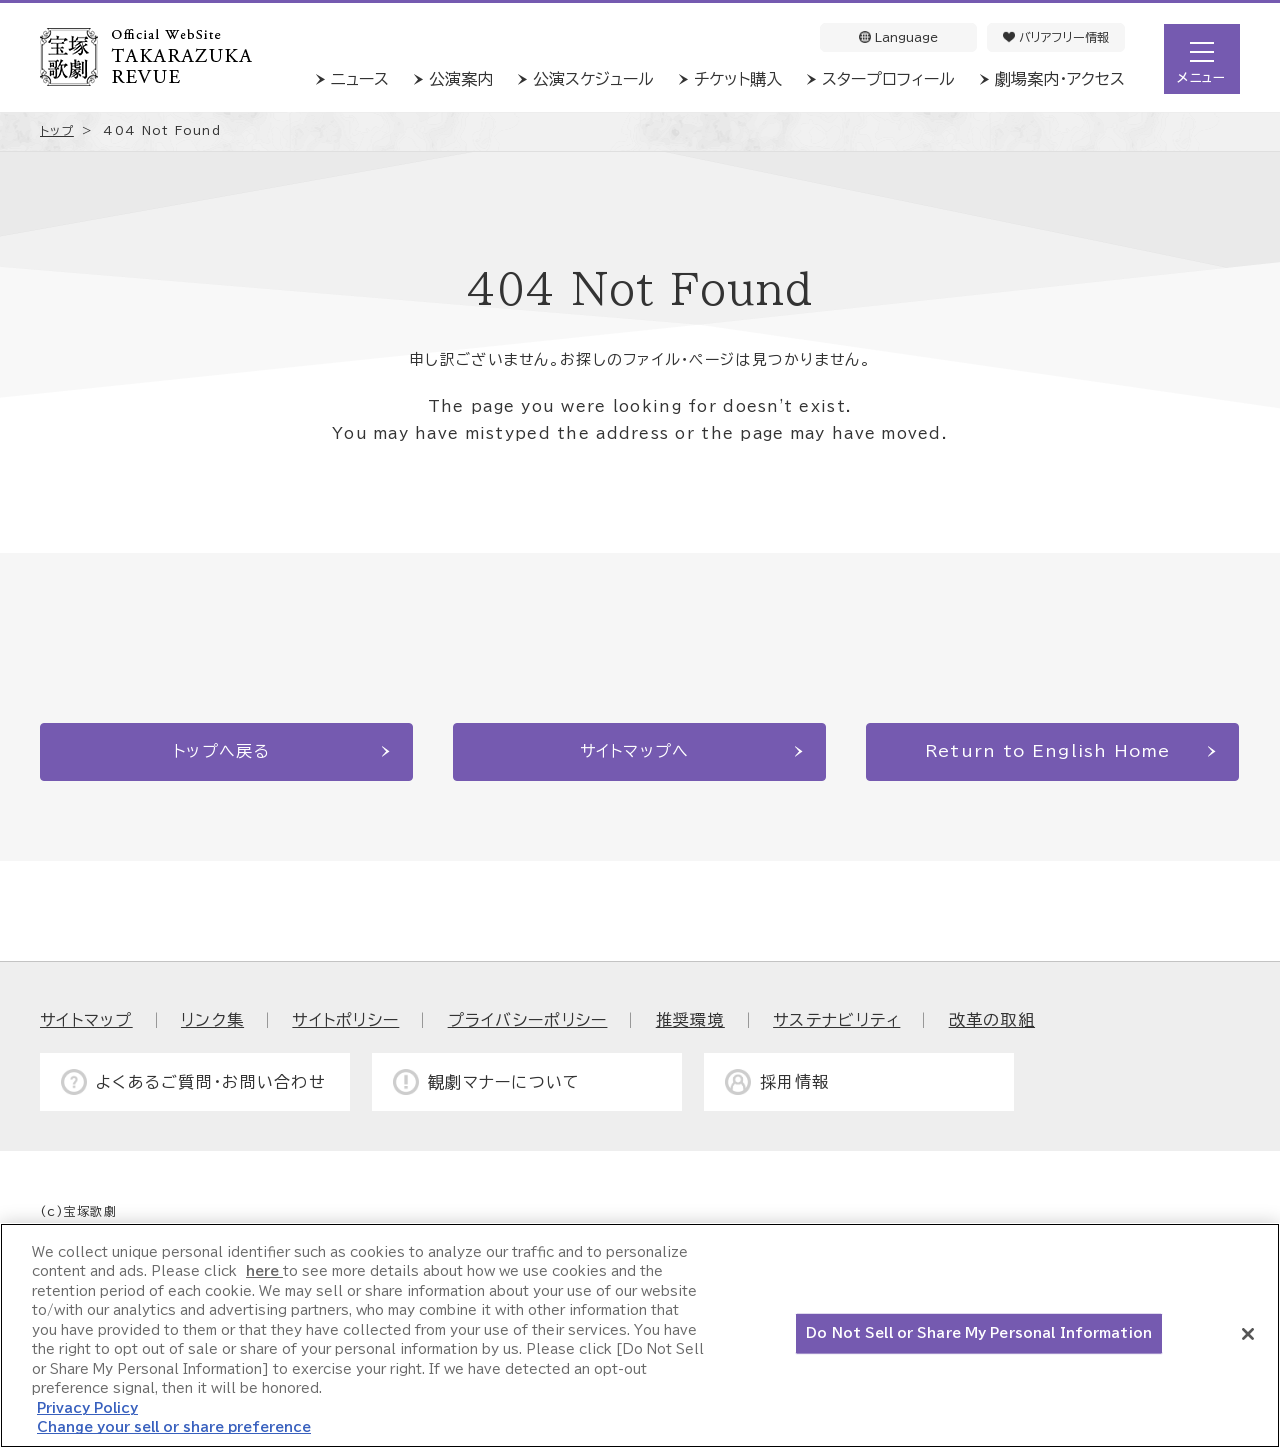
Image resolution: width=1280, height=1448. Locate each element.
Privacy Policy (87, 1408)
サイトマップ (86, 1020)
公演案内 (461, 79)
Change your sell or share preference (174, 1427)
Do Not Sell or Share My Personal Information (979, 1333)
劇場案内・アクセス (1060, 79)
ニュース (360, 79)
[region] (640, 1335)
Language (898, 37)
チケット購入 (738, 79)
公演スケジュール (593, 79)
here (264, 1271)
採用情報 (794, 1082)
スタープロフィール (888, 79)
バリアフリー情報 (1056, 37)
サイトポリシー (345, 1020)
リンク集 (212, 1020)
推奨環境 (690, 1020)
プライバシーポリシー (528, 1020)
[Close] (1248, 1334)
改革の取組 (992, 1020)
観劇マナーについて (504, 1082)
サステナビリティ (836, 1020)
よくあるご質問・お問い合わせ (211, 1082)
